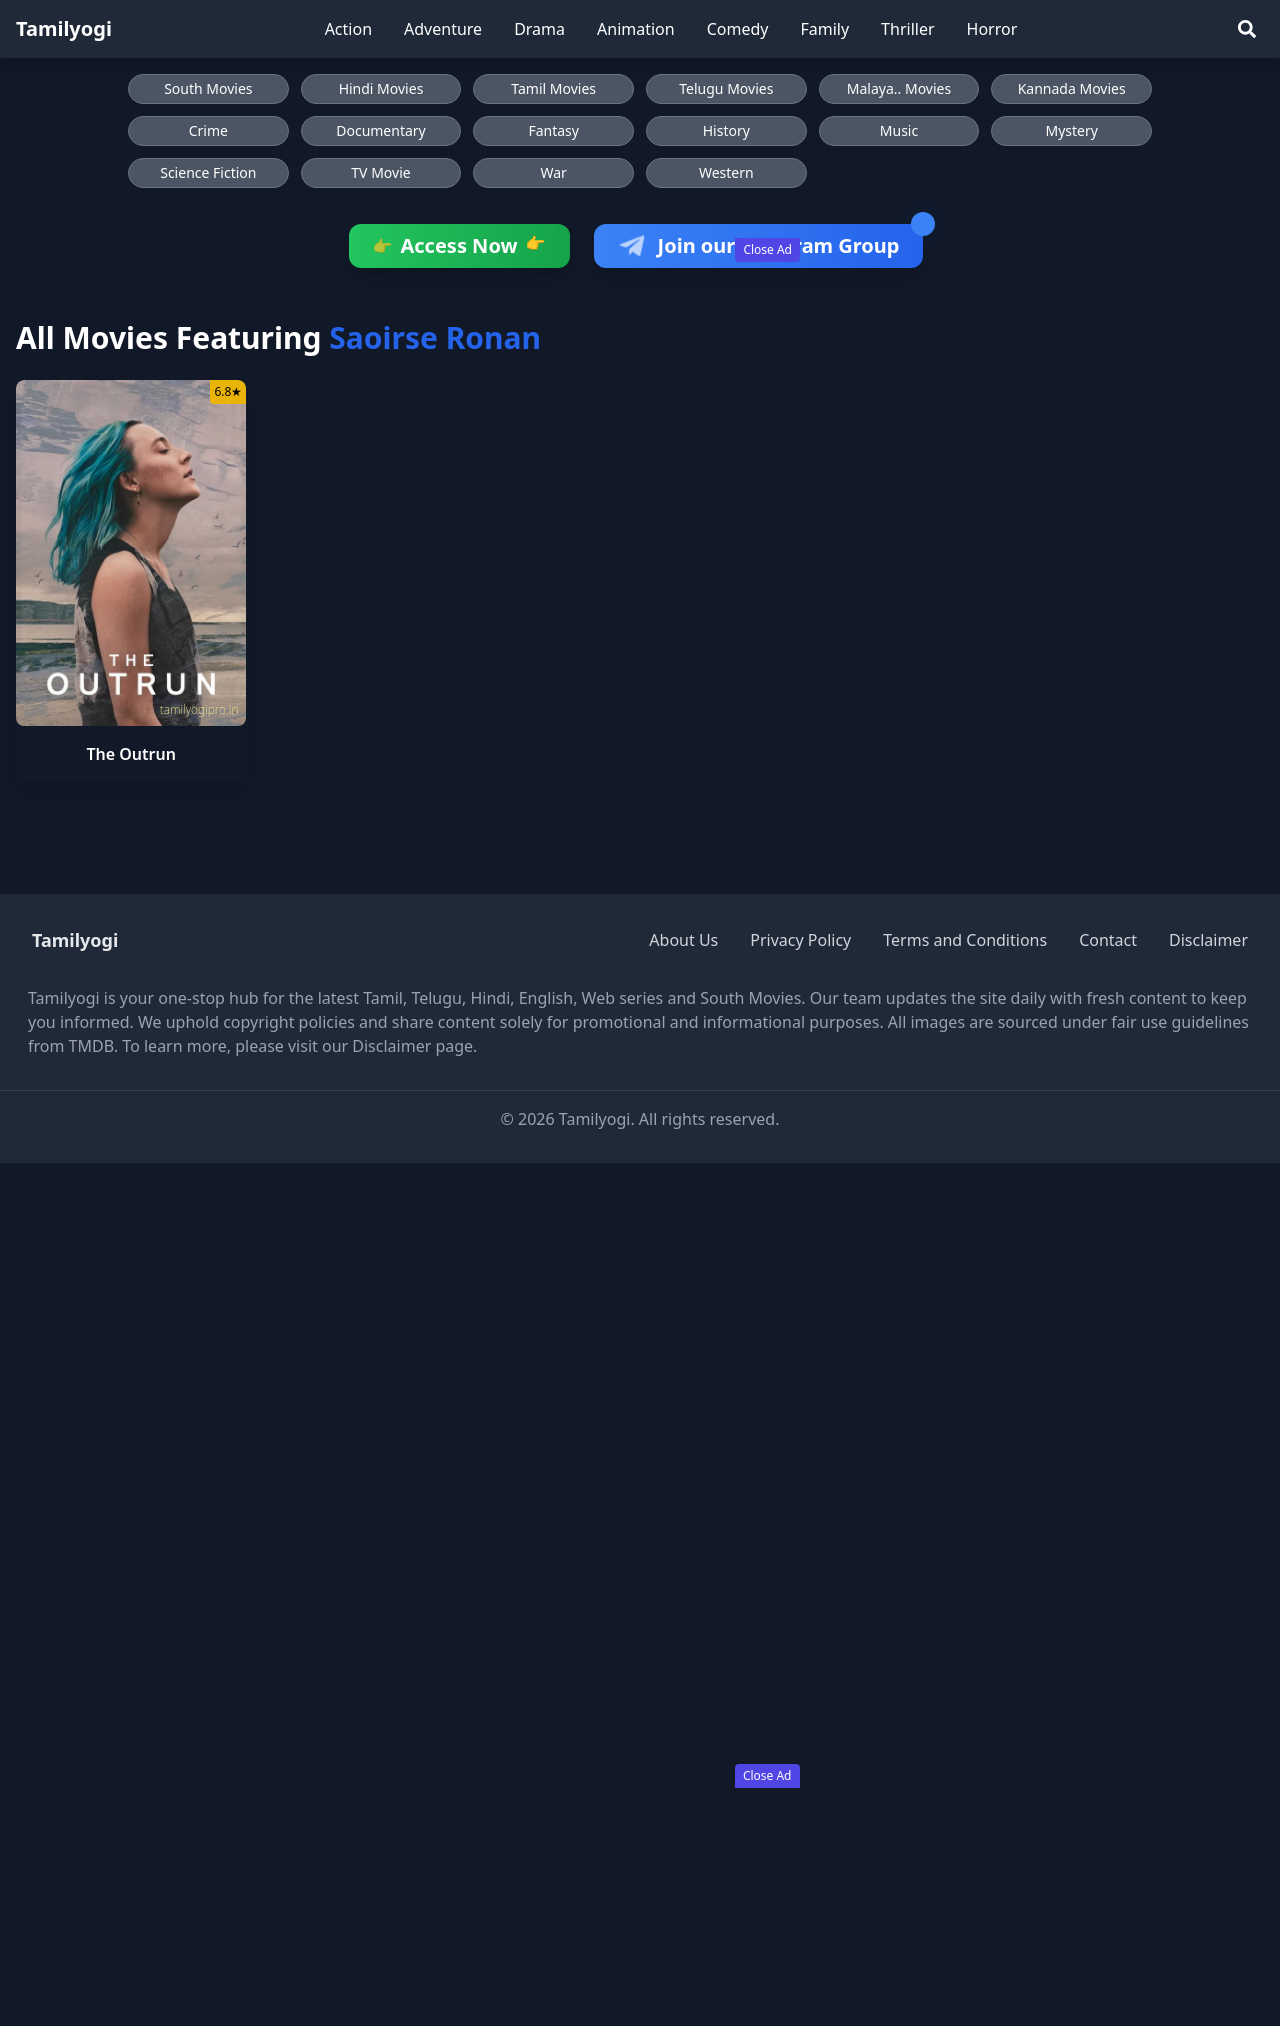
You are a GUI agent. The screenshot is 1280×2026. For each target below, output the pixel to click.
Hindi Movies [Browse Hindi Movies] (381, 88)
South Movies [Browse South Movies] (208, 88)
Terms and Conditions (965, 940)
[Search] (1247, 29)
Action (348, 29)
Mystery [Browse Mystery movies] (1071, 130)
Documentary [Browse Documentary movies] (381, 130)
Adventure (443, 29)
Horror (992, 29)
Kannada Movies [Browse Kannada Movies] (1072, 88)
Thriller (907, 29)
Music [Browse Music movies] (899, 130)
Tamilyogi (64, 28)
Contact (1108, 940)
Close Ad (767, 249)
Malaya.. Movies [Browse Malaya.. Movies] (899, 88)
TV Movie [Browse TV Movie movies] (380, 172)
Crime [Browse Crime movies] (208, 130)
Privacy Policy (800, 940)
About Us (683, 940)
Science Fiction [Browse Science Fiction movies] (208, 172)
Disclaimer (1208, 940)
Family (824, 29)
